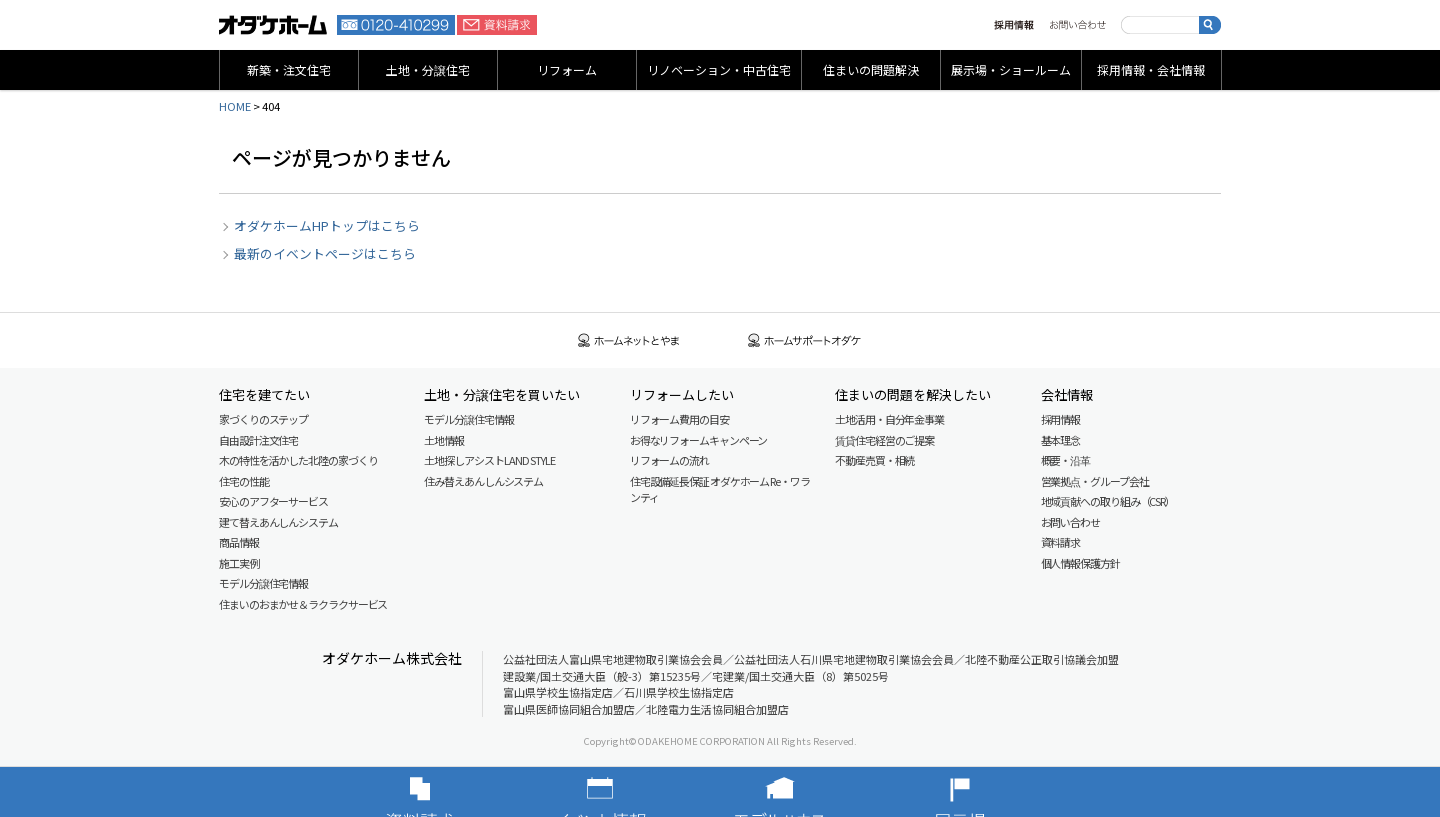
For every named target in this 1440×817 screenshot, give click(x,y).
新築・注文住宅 (289, 69)
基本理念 (1061, 440)
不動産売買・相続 (874, 460)
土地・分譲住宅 (428, 69)
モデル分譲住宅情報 (263, 583)
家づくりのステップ (263, 419)
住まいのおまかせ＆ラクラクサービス (303, 604)
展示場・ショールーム (1011, 69)
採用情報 (1014, 25)
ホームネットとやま (629, 340)
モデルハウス (810, 792)
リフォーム (567, 69)
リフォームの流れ (669, 460)
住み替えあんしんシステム (483, 481)
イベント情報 (630, 792)
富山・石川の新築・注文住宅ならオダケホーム (273, 25)
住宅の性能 (244, 481)
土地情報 (444, 440)
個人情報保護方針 (1080, 563)
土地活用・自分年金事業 (889, 419)
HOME (235, 106)
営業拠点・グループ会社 (1095, 481)
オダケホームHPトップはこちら (327, 225)
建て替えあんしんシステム (278, 522)
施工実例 (239, 563)
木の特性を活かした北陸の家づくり (298, 460)
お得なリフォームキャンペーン (699, 440)
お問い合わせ (1077, 25)
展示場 (990, 792)
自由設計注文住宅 (258, 440)
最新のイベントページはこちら (325, 253)
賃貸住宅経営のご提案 (884, 440)
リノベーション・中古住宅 (719, 69)
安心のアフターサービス (273, 501)
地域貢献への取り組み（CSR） (1108, 501)
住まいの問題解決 (871, 69)
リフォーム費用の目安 (679, 419)
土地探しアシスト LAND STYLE (489, 460)
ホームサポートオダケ (805, 340)
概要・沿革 (1066, 460)
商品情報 (239, 542)
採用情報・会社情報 (1151, 69)
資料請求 (497, 25)
